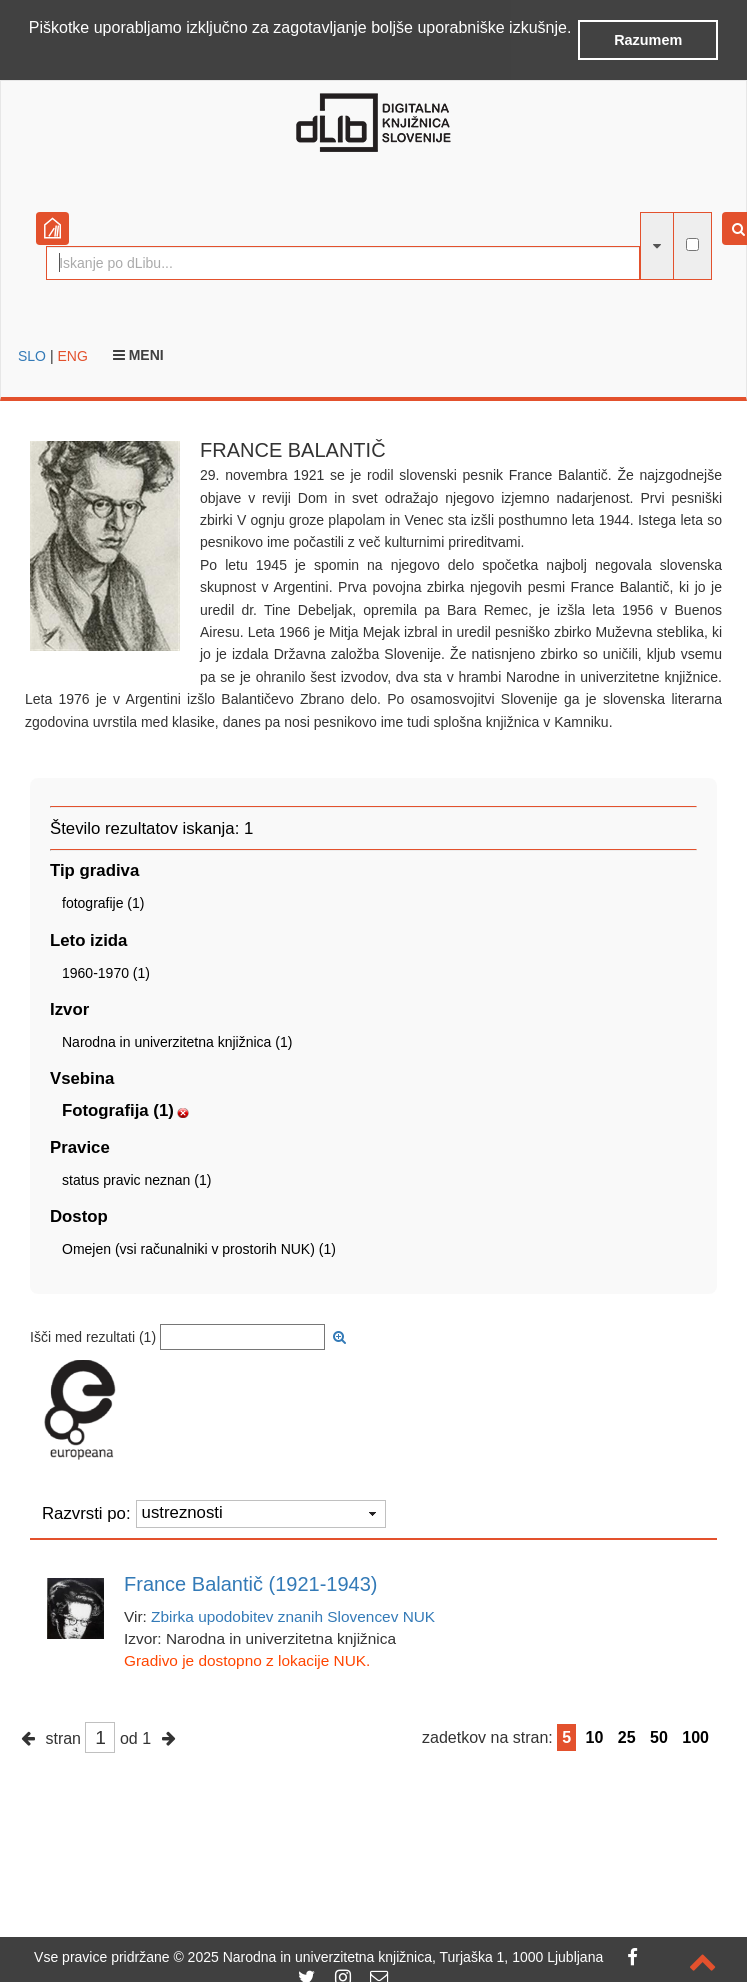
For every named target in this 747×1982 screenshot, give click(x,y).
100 (695, 1736)
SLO (32, 354)
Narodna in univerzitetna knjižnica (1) (177, 1040)
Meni (138, 353)
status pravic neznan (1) (136, 1179)
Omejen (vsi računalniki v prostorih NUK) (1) (199, 1248)
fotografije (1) (103, 902)
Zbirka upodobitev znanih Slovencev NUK (293, 1615)
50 (659, 1736)
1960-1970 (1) (106, 971)
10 (595, 1736)
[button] (32, 54)
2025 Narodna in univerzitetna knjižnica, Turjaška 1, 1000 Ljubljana (396, 1957)
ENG (72, 354)
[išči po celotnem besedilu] (692, 243)
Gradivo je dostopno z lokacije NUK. (247, 1659)
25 (627, 1736)
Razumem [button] (648, 40)
